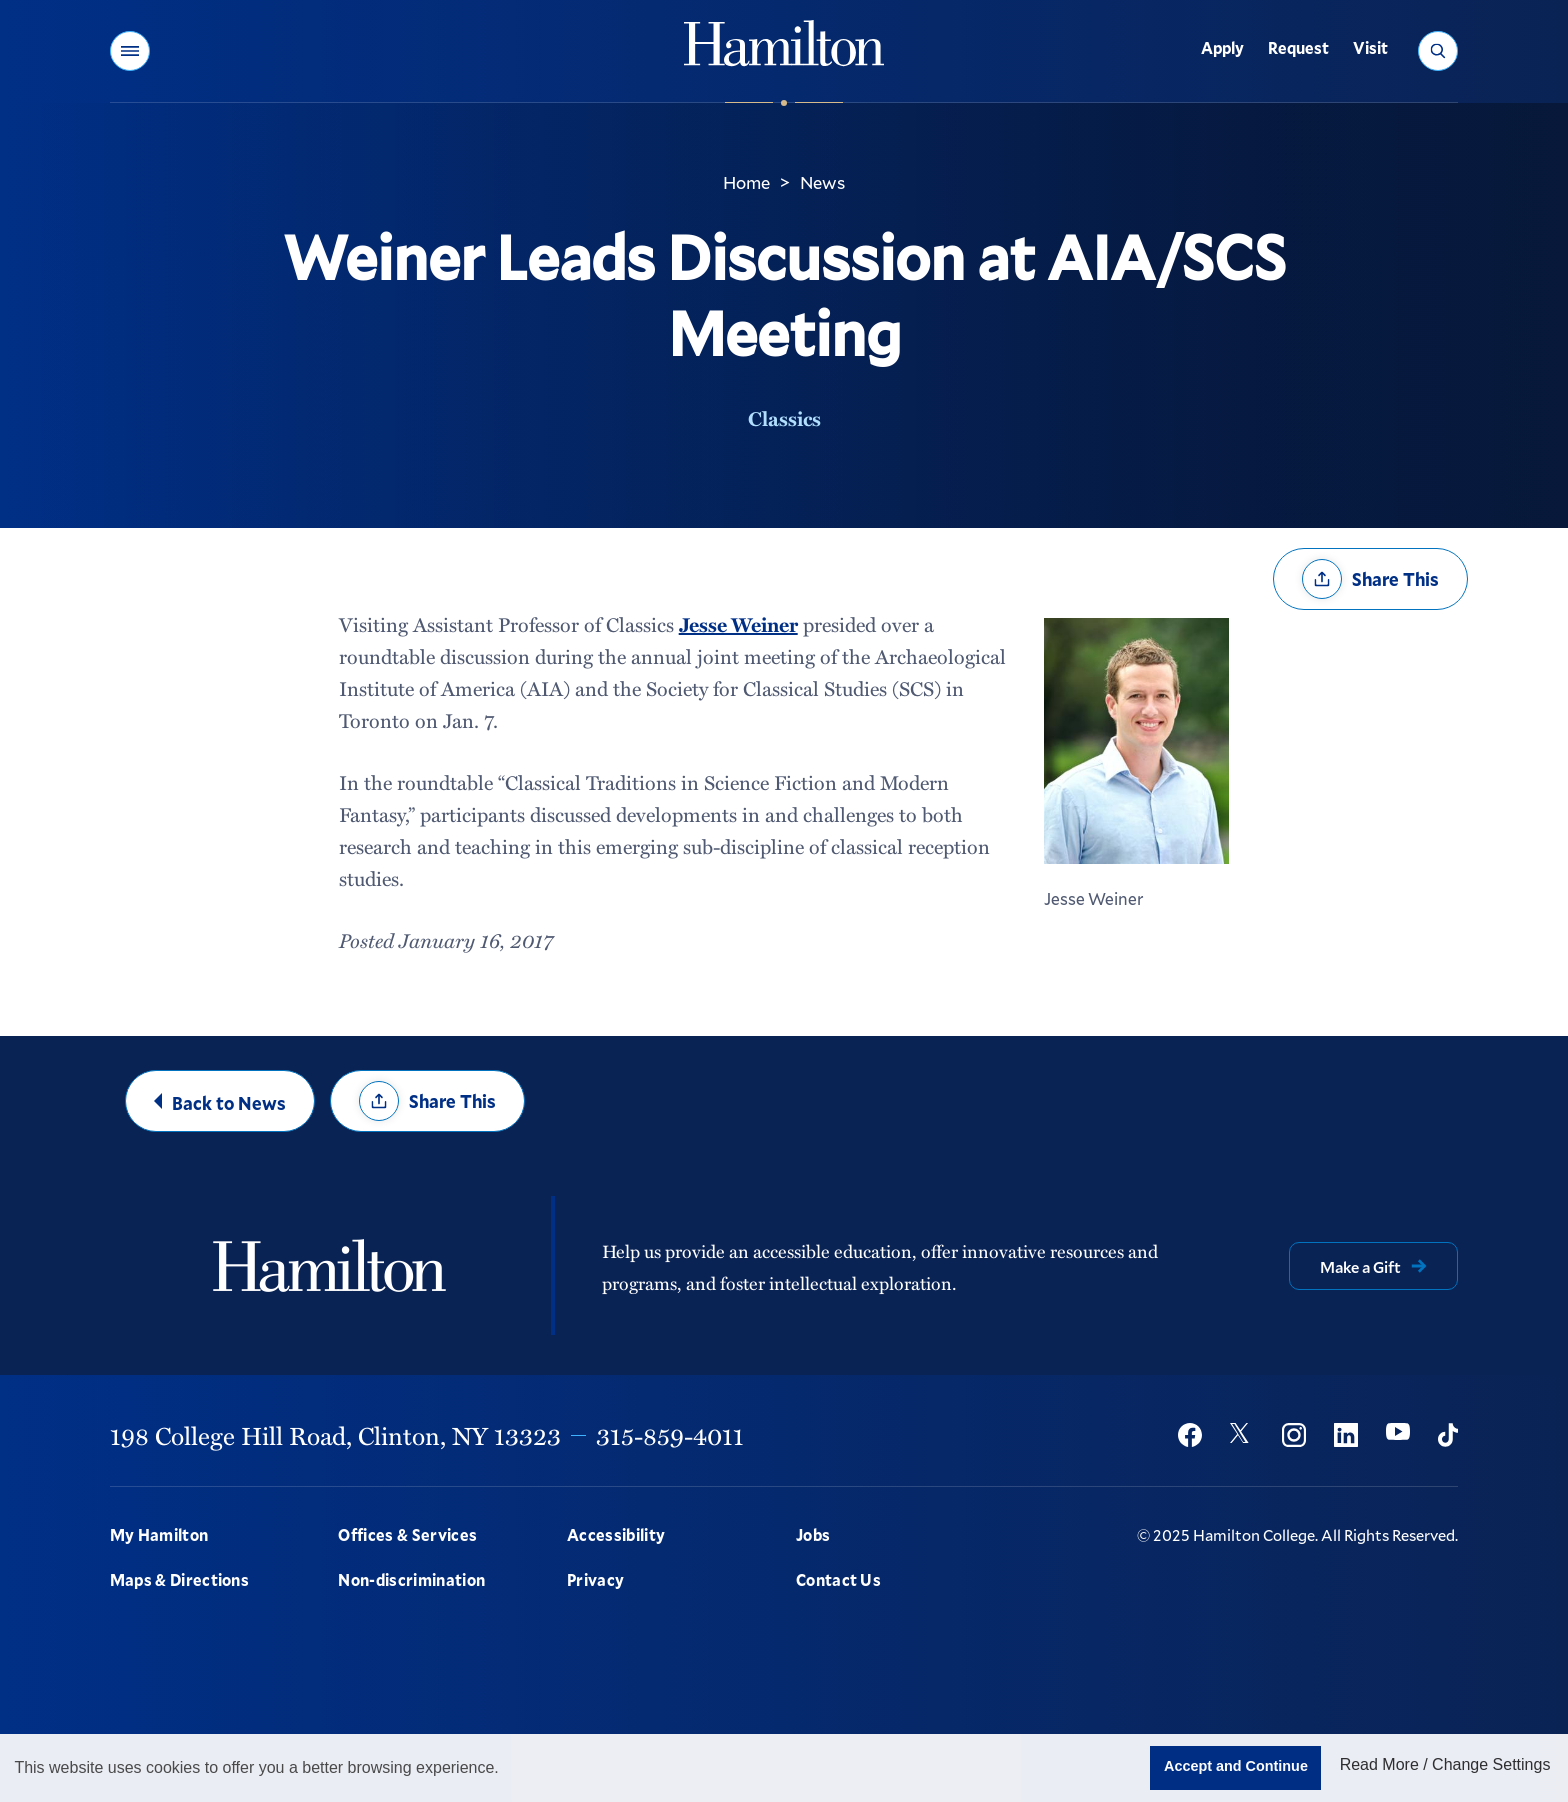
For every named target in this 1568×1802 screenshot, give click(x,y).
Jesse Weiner (738, 624)
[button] (130, 51)
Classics (784, 418)
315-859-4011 (670, 1435)
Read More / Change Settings (1445, 1764)
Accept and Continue (1236, 1766)
